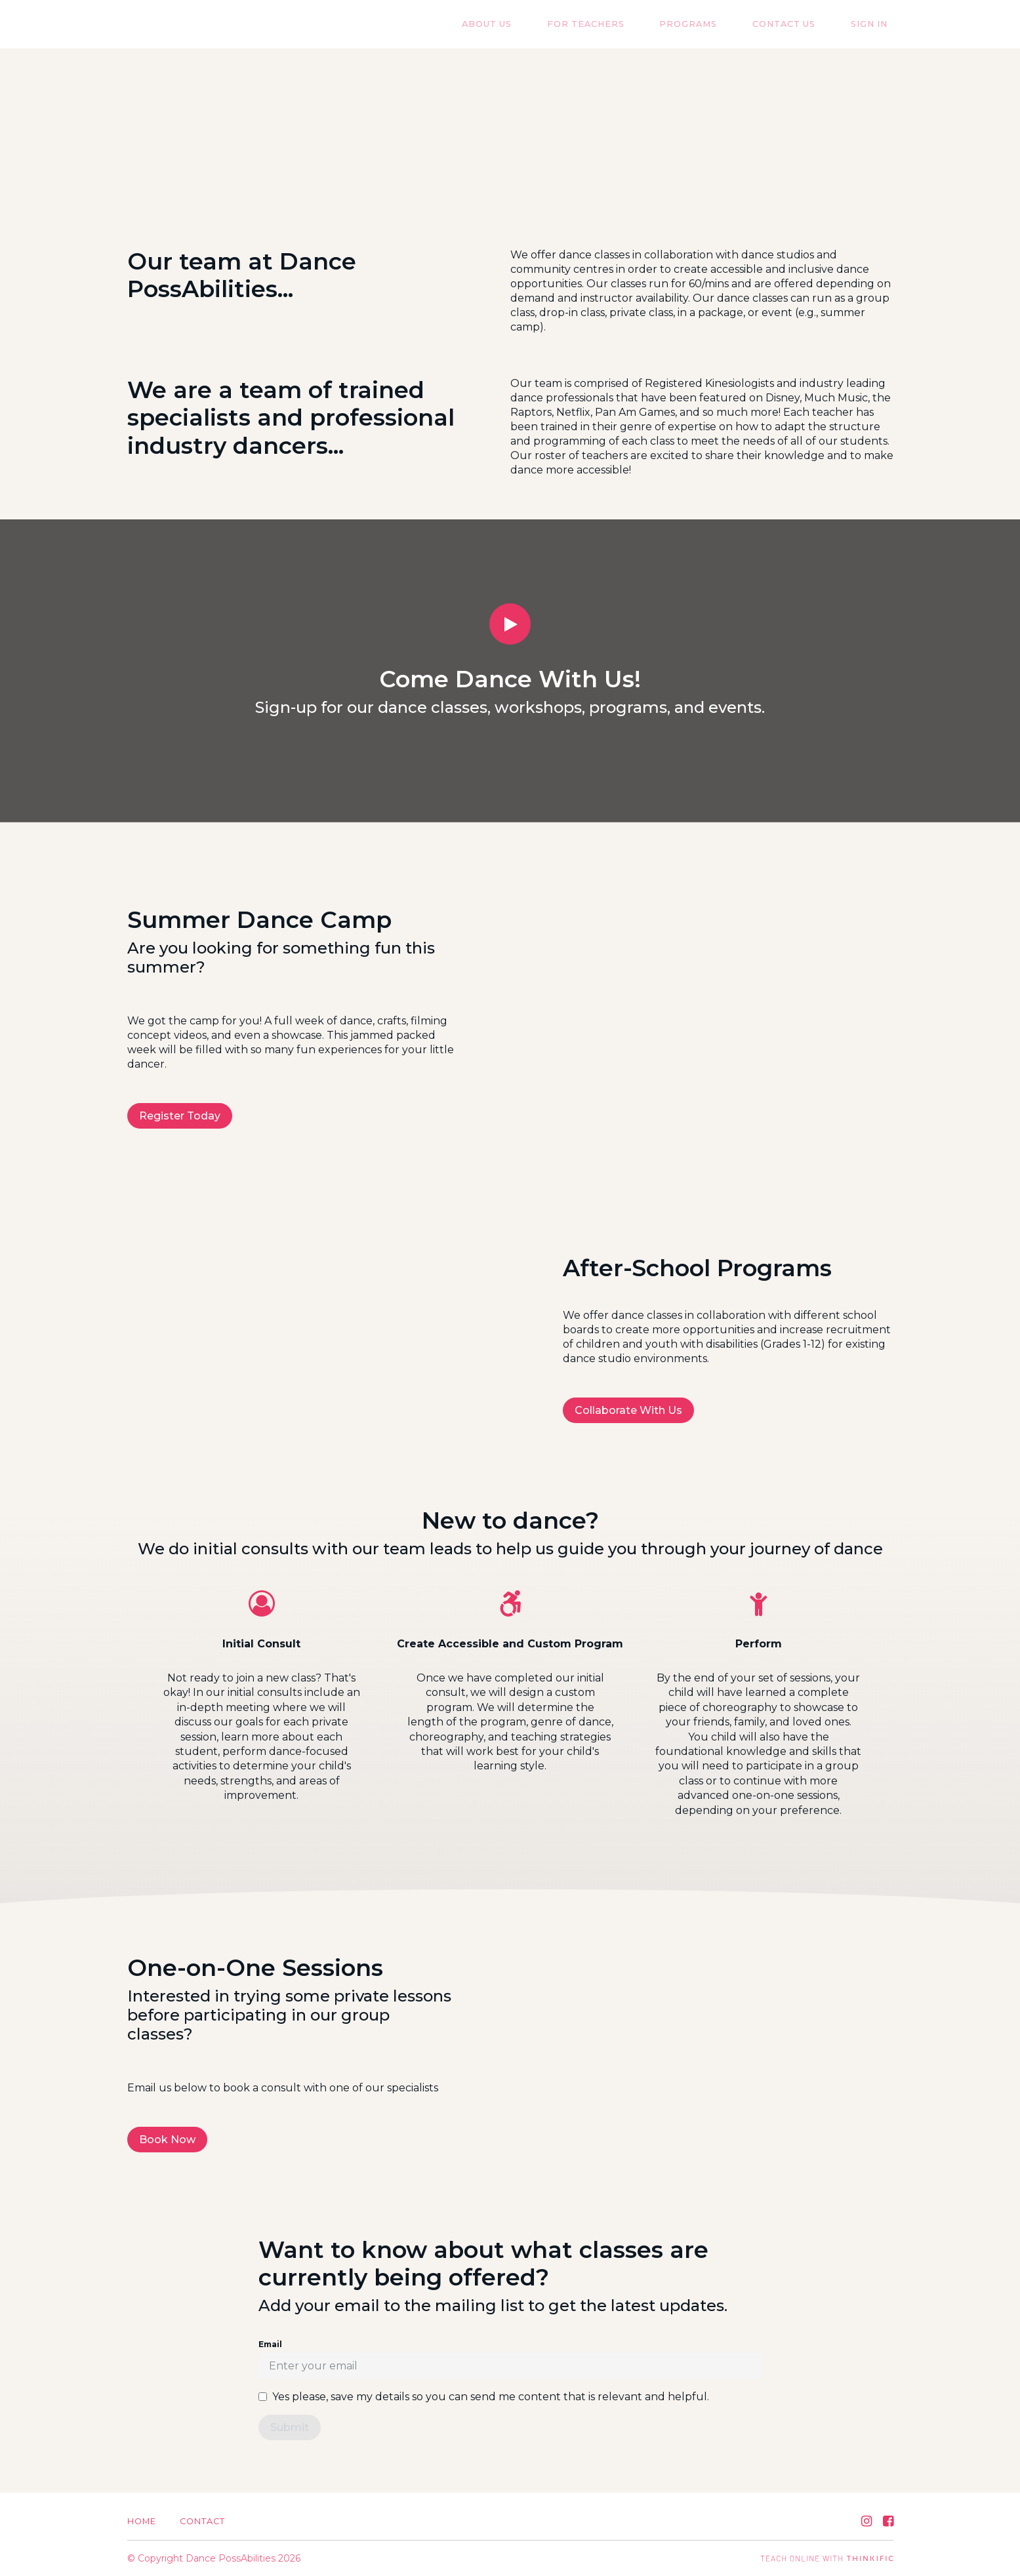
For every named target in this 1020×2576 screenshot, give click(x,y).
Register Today (179, 1116)
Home (141, 2521)
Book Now (167, 2139)
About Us (539, 25)
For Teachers (626, 25)
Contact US (801, 25)
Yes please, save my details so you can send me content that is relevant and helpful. (490, 2396)
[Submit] (289, 2427)
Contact (202, 2521)
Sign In (875, 25)
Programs (717, 25)
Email (270, 2344)
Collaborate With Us (628, 1410)
